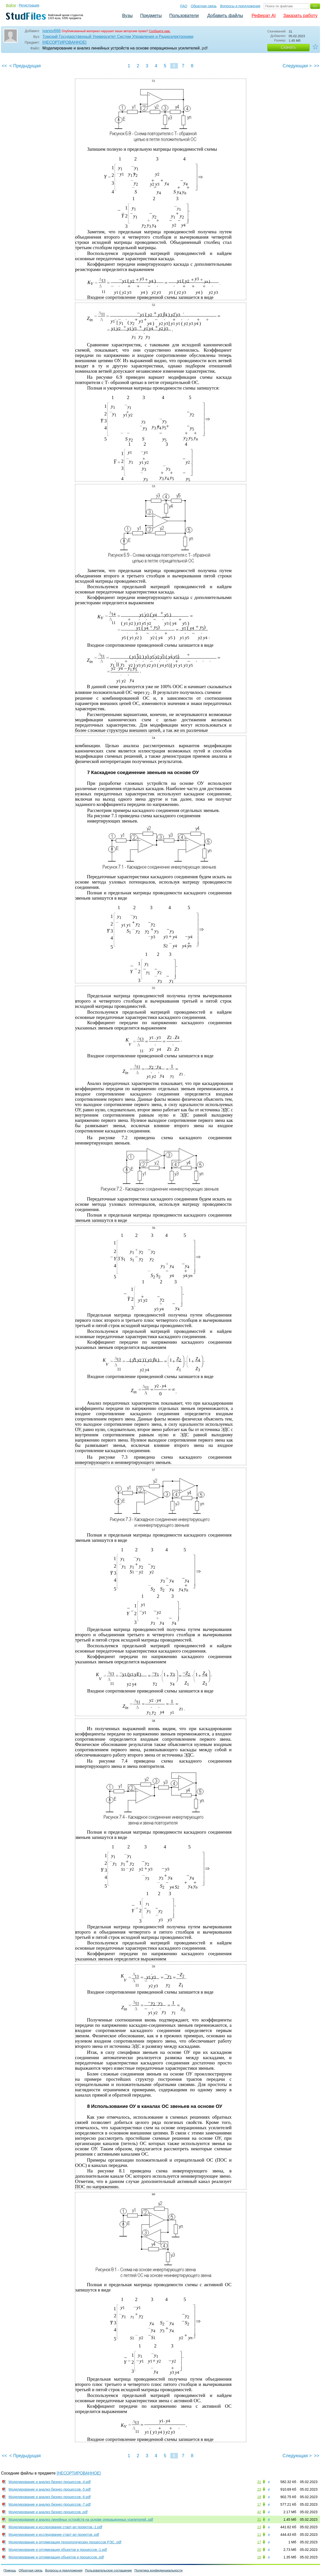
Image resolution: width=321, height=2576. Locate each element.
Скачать (288, 47)
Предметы (151, 15)
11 (259, 2535)
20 (259, 2550)
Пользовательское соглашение (108, 2570)
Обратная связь (204, 6)
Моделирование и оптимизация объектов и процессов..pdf (56, 2557)
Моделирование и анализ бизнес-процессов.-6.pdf (50, 2497)
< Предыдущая (25, 65)
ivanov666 (51, 31)
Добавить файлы (225, 15)
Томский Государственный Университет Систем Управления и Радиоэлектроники (117, 36)
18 (259, 2497)
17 (259, 2504)
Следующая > (297, 65)
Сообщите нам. (160, 31)
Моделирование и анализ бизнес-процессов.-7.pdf (50, 2504)
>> (316, 65)
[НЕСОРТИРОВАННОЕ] (64, 42)
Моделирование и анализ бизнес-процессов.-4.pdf (50, 2482)
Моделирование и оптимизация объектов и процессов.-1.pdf (58, 2550)
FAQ (183, 6)
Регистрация (29, 5)
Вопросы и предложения (240, 6)
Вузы (127, 15)
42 (259, 2512)
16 (259, 2557)
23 (259, 2489)
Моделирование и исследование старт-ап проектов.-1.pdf (55, 2527)
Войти (11, 5)
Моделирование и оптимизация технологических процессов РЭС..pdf (65, 2542)
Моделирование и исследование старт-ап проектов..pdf (54, 2535)
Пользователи (184, 15)
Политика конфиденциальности (158, 2570)
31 (259, 2482)
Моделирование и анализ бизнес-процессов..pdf (48, 2512)
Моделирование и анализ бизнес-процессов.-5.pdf (50, 2489)
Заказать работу (300, 15)
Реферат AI (264, 15)
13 (259, 2527)
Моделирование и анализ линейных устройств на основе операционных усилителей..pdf (81, 2519)
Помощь (10, 2570)
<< (4, 65)
